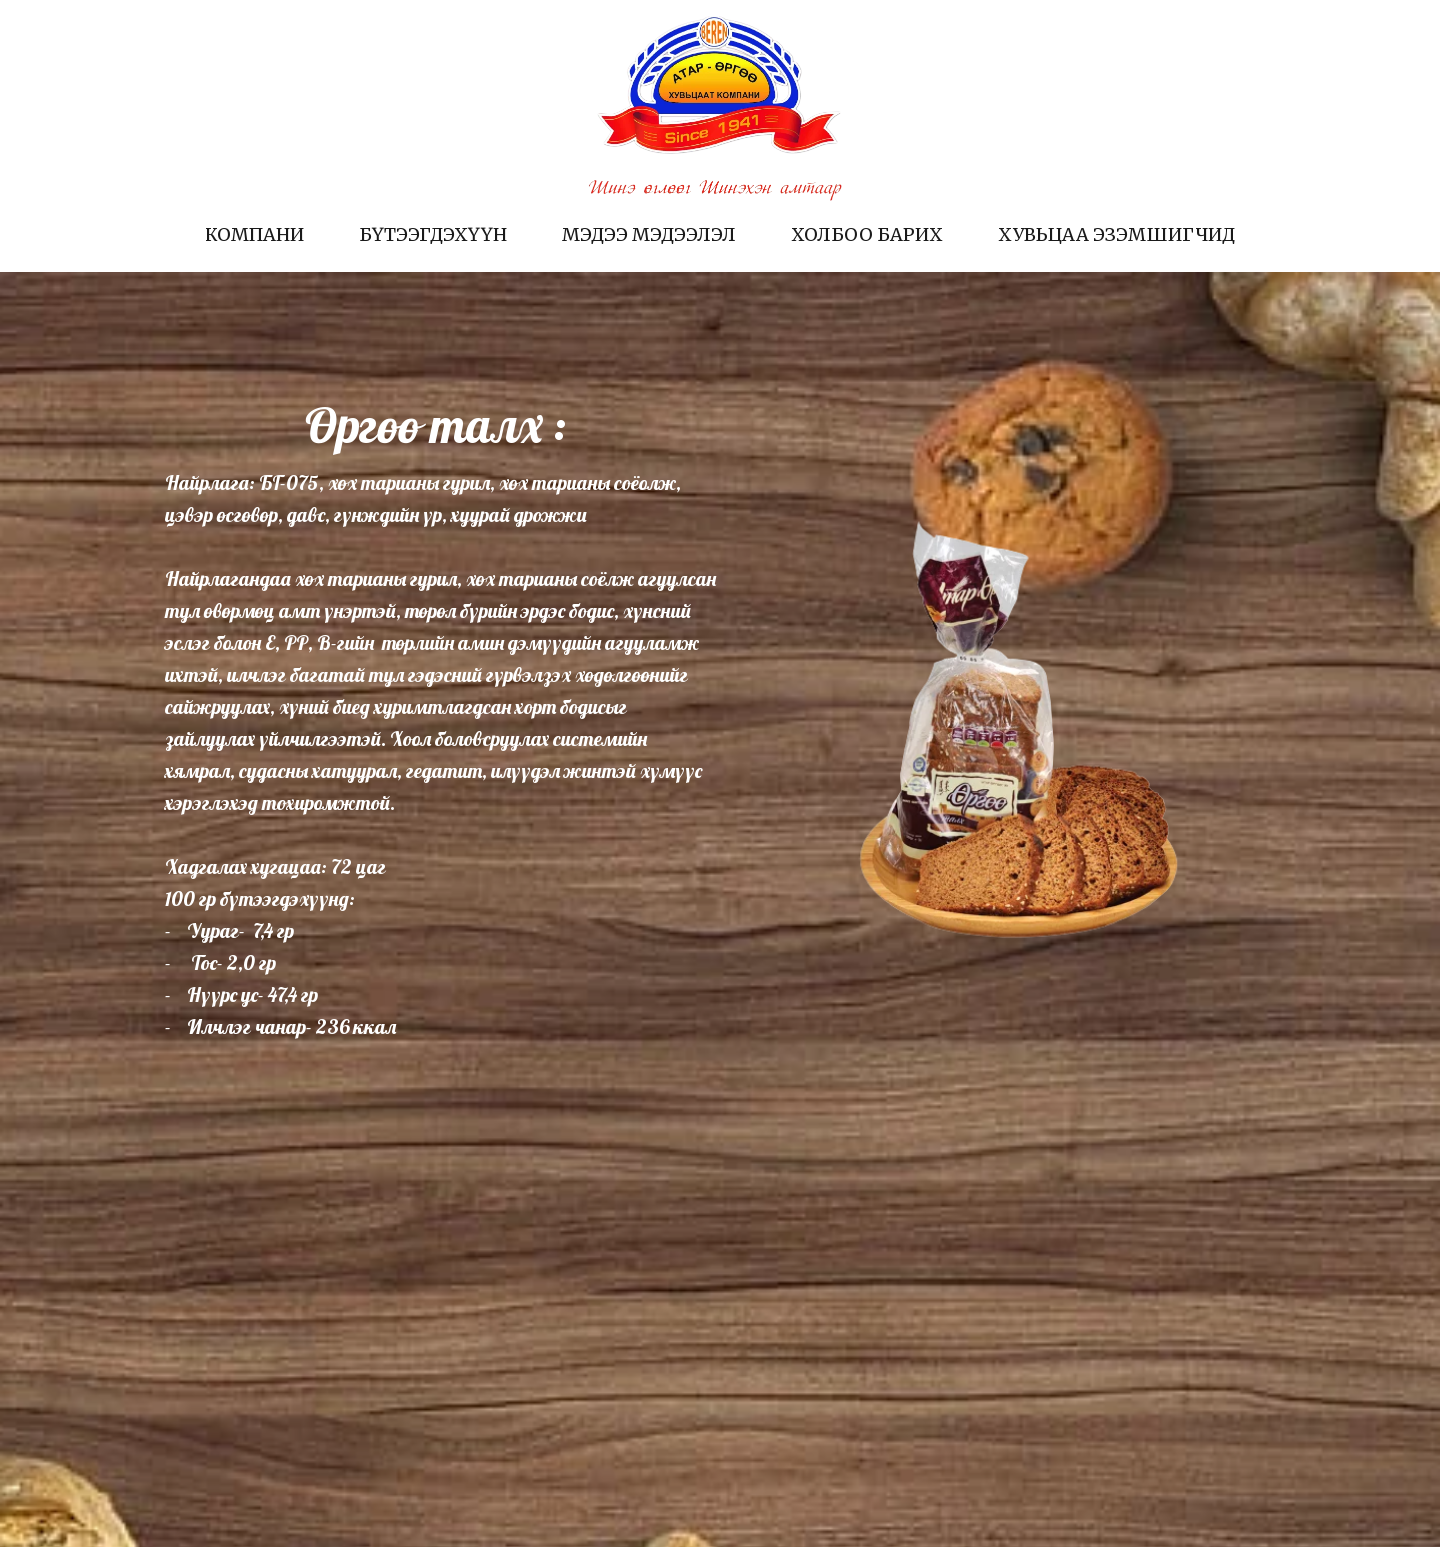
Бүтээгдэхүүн (433, 234)
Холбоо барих (867, 234)
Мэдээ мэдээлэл (649, 234)
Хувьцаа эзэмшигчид (1116, 234)
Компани (254, 234)
